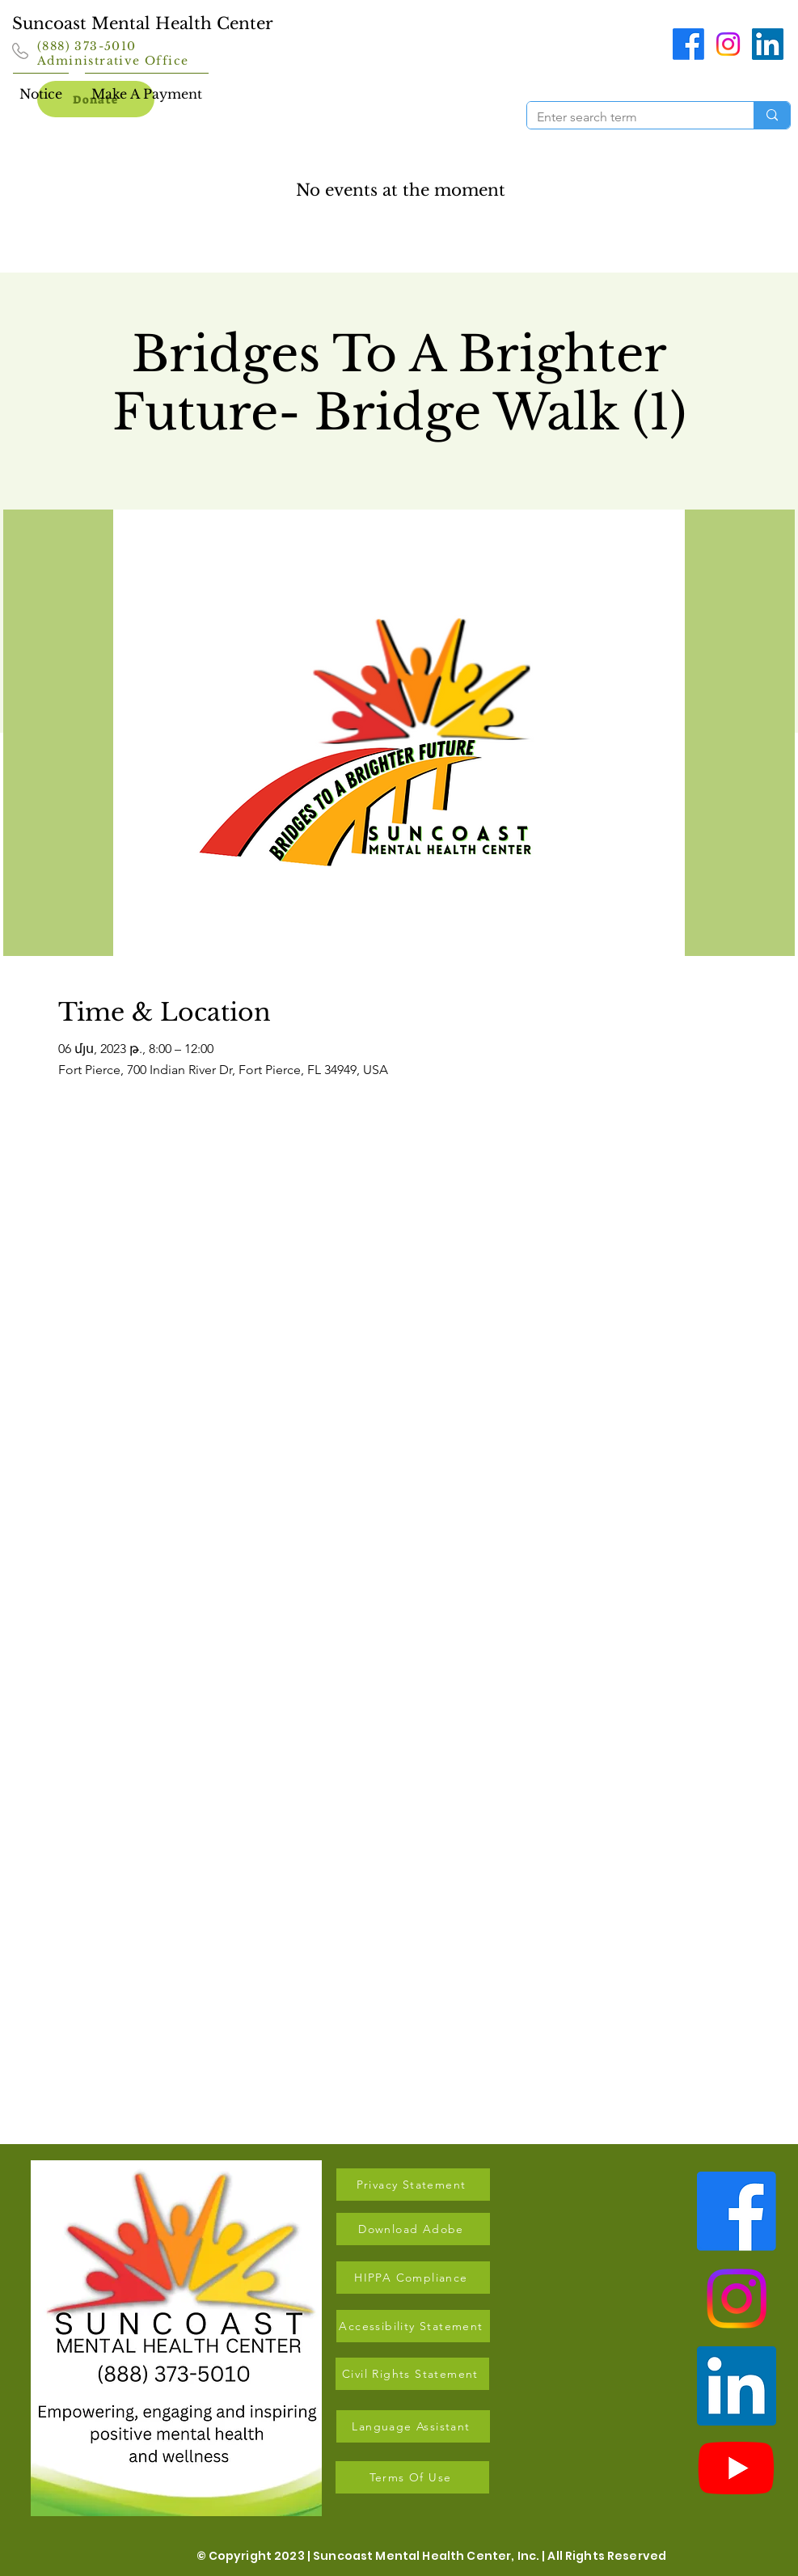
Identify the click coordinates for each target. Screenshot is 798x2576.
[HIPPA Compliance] (413, 2277)
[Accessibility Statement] (413, 2326)
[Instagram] (728, 44)
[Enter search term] (628, 117)
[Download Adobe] (413, 2229)
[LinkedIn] (767, 44)
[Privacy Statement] (413, 2184)
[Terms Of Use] (412, 2477)
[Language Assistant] (413, 2426)
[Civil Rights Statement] (412, 2374)
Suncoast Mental (83, 23)
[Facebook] (688, 44)
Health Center (214, 23)
